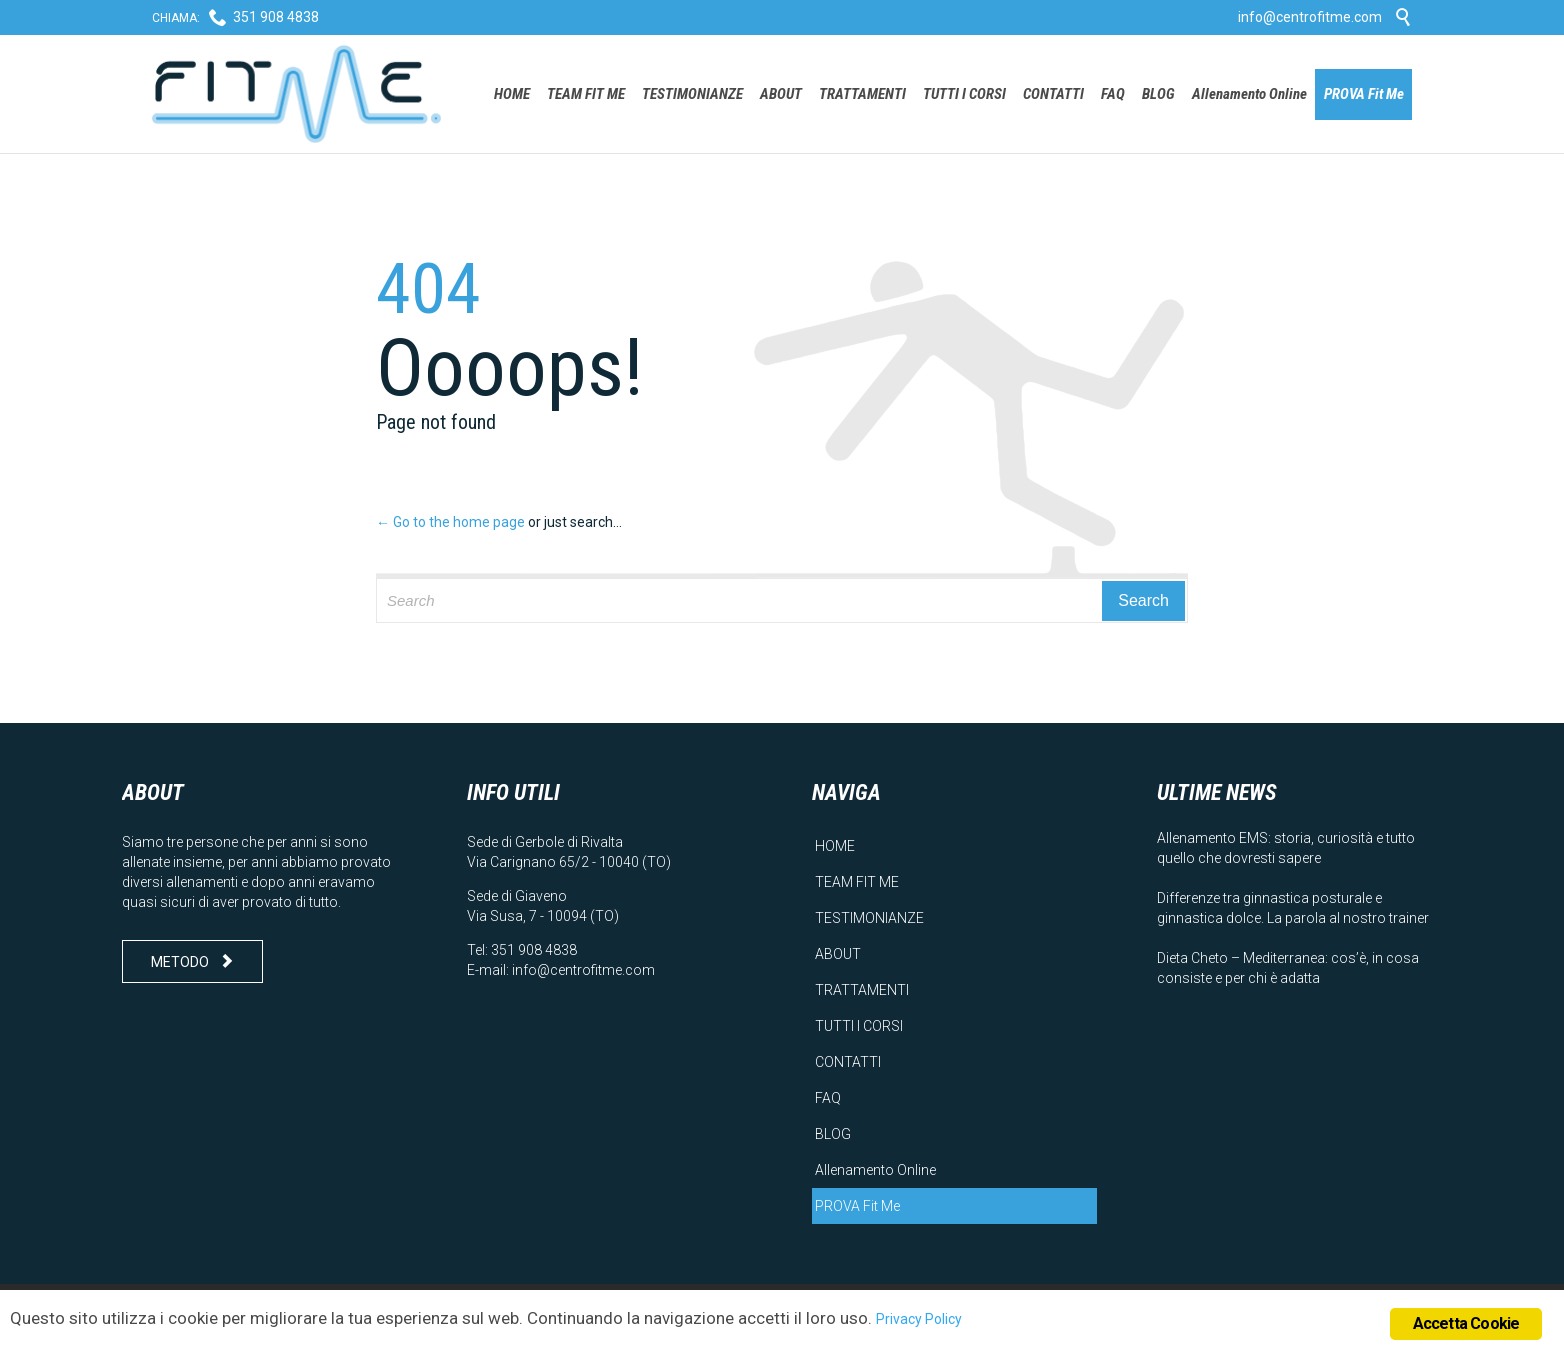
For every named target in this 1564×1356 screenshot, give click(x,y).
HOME (835, 846)
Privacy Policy (919, 1319)
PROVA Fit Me (857, 1206)
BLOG (833, 1134)
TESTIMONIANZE (869, 918)
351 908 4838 (276, 17)
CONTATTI (848, 1062)
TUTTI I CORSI (859, 1026)
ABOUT (838, 954)
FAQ (828, 1098)
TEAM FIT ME (857, 882)
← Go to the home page (450, 522)
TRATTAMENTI (862, 990)
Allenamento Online (875, 1170)
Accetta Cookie (1466, 1323)
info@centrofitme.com (1310, 17)
